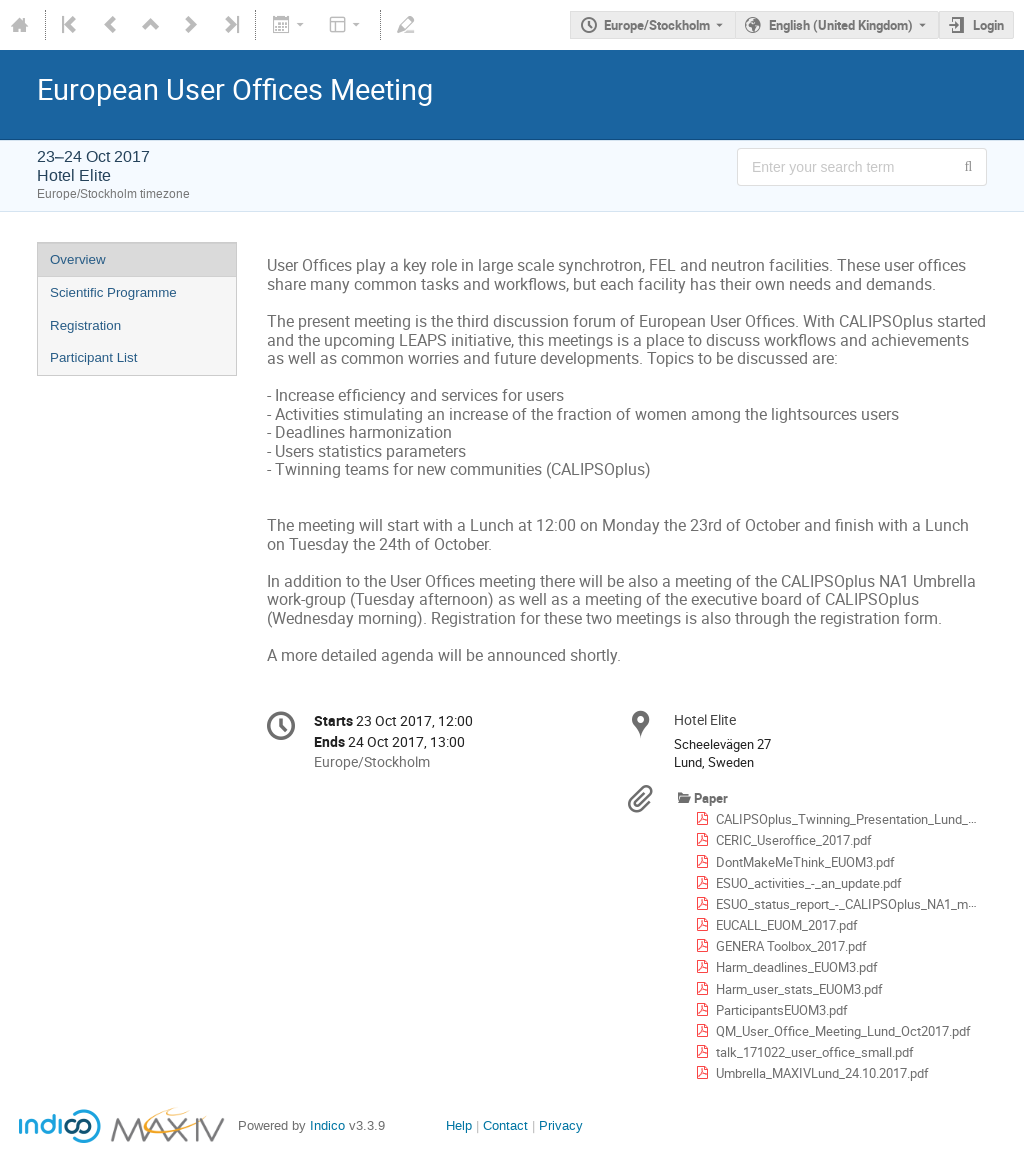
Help (459, 1125)
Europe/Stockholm (657, 25)
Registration (85, 325)
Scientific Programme (113, 292)
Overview (78, 259)
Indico (327, 1125)
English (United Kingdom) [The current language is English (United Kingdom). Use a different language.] (841, 25)
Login (988, 25)
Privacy (561, 1125)
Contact (505, 1125)
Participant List (93, 357)
